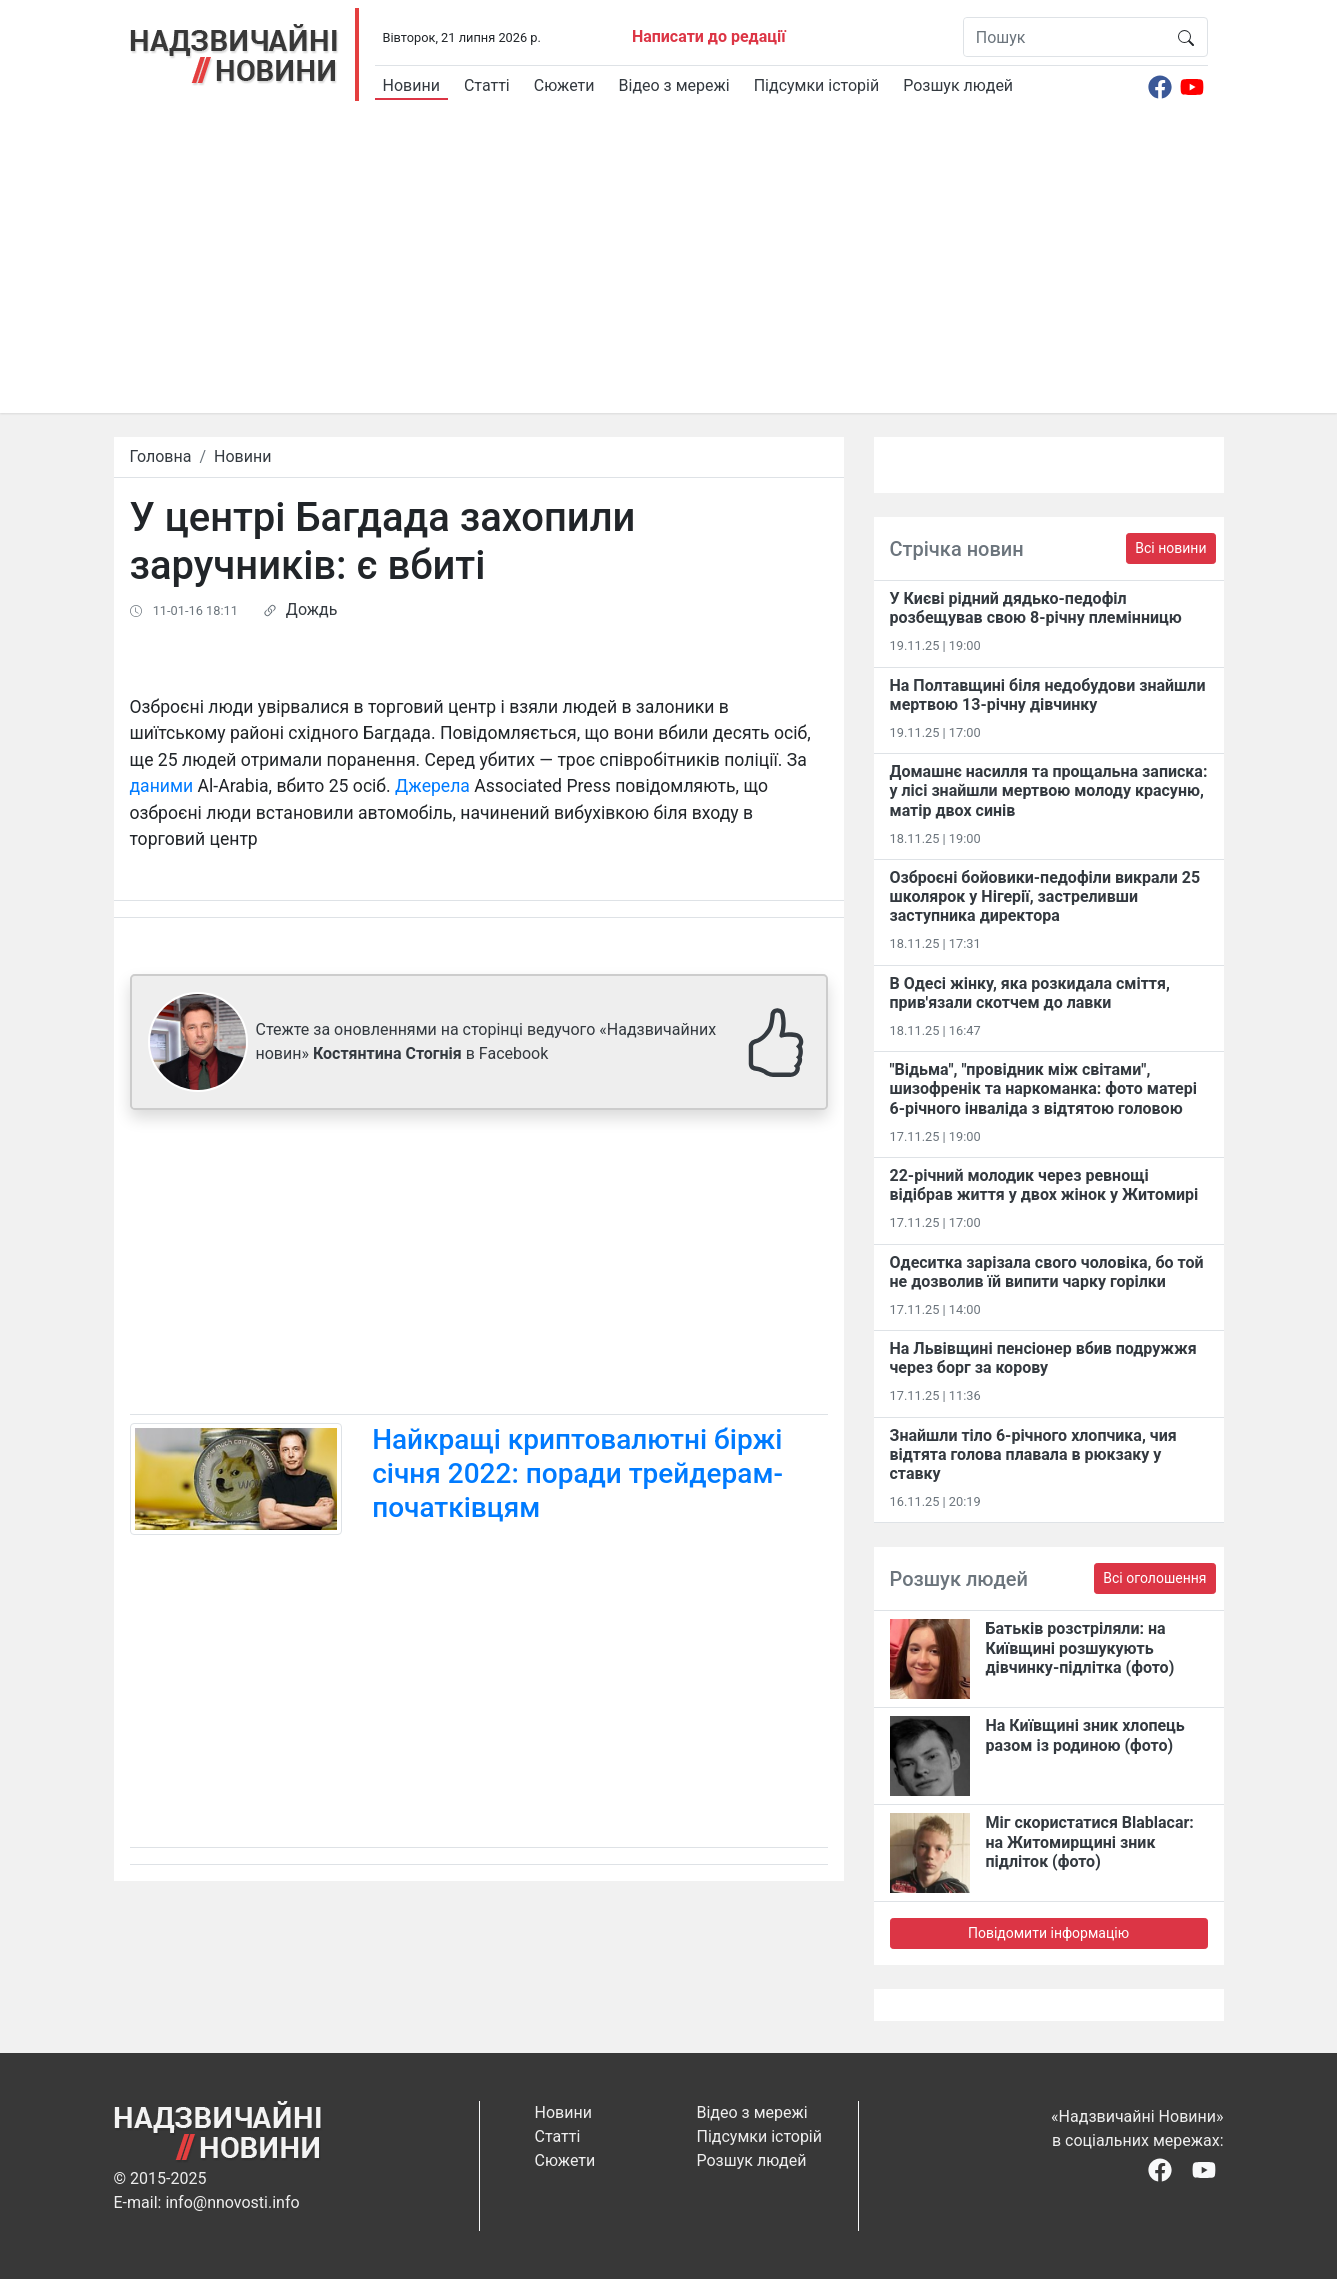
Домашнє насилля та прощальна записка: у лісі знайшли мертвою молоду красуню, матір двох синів (1049, 790)
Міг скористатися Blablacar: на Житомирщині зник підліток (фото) (1090, 1841)
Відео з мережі (674, 85)
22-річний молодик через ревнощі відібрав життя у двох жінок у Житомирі (1044, 1185)
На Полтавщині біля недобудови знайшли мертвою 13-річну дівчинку (1048, 695)
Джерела (432, 786)
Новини (411, 85)
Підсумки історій (817, 85)
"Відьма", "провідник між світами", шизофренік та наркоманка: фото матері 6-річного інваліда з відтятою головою (1043, 1088)
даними (162, 786)
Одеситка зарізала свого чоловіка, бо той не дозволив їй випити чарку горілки (1047, 1272)
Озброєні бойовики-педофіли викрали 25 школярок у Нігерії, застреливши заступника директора (1045, 896)
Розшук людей (958, 85)
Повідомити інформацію (1048, 1933)
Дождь (312, 609)
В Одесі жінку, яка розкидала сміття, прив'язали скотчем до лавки (1030, 993)
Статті (487, 85)
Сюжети (564, 85)
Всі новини (1170, 548)
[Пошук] (1064, 37)
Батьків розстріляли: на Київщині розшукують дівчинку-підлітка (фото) (1080, 1647)
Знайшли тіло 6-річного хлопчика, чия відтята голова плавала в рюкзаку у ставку (1033, 1454)
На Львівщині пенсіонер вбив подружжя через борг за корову (1043, 1358)
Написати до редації (709, 36)
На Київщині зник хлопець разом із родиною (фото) (1085, 1735)
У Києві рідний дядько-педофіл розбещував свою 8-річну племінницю (1036, 608)
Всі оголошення (1154, 1578)
